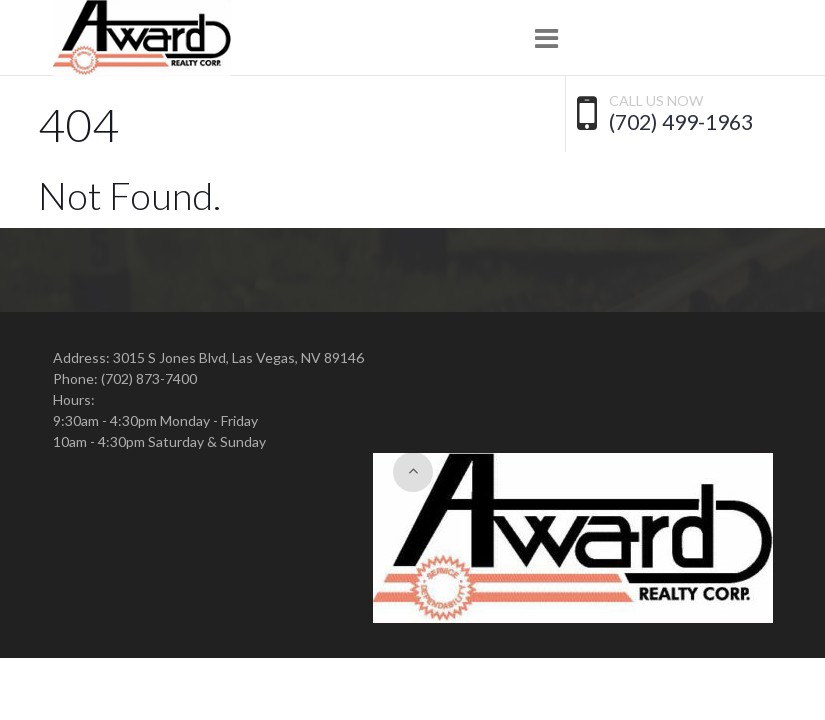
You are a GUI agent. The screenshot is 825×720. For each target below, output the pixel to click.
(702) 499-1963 (681, 122)
